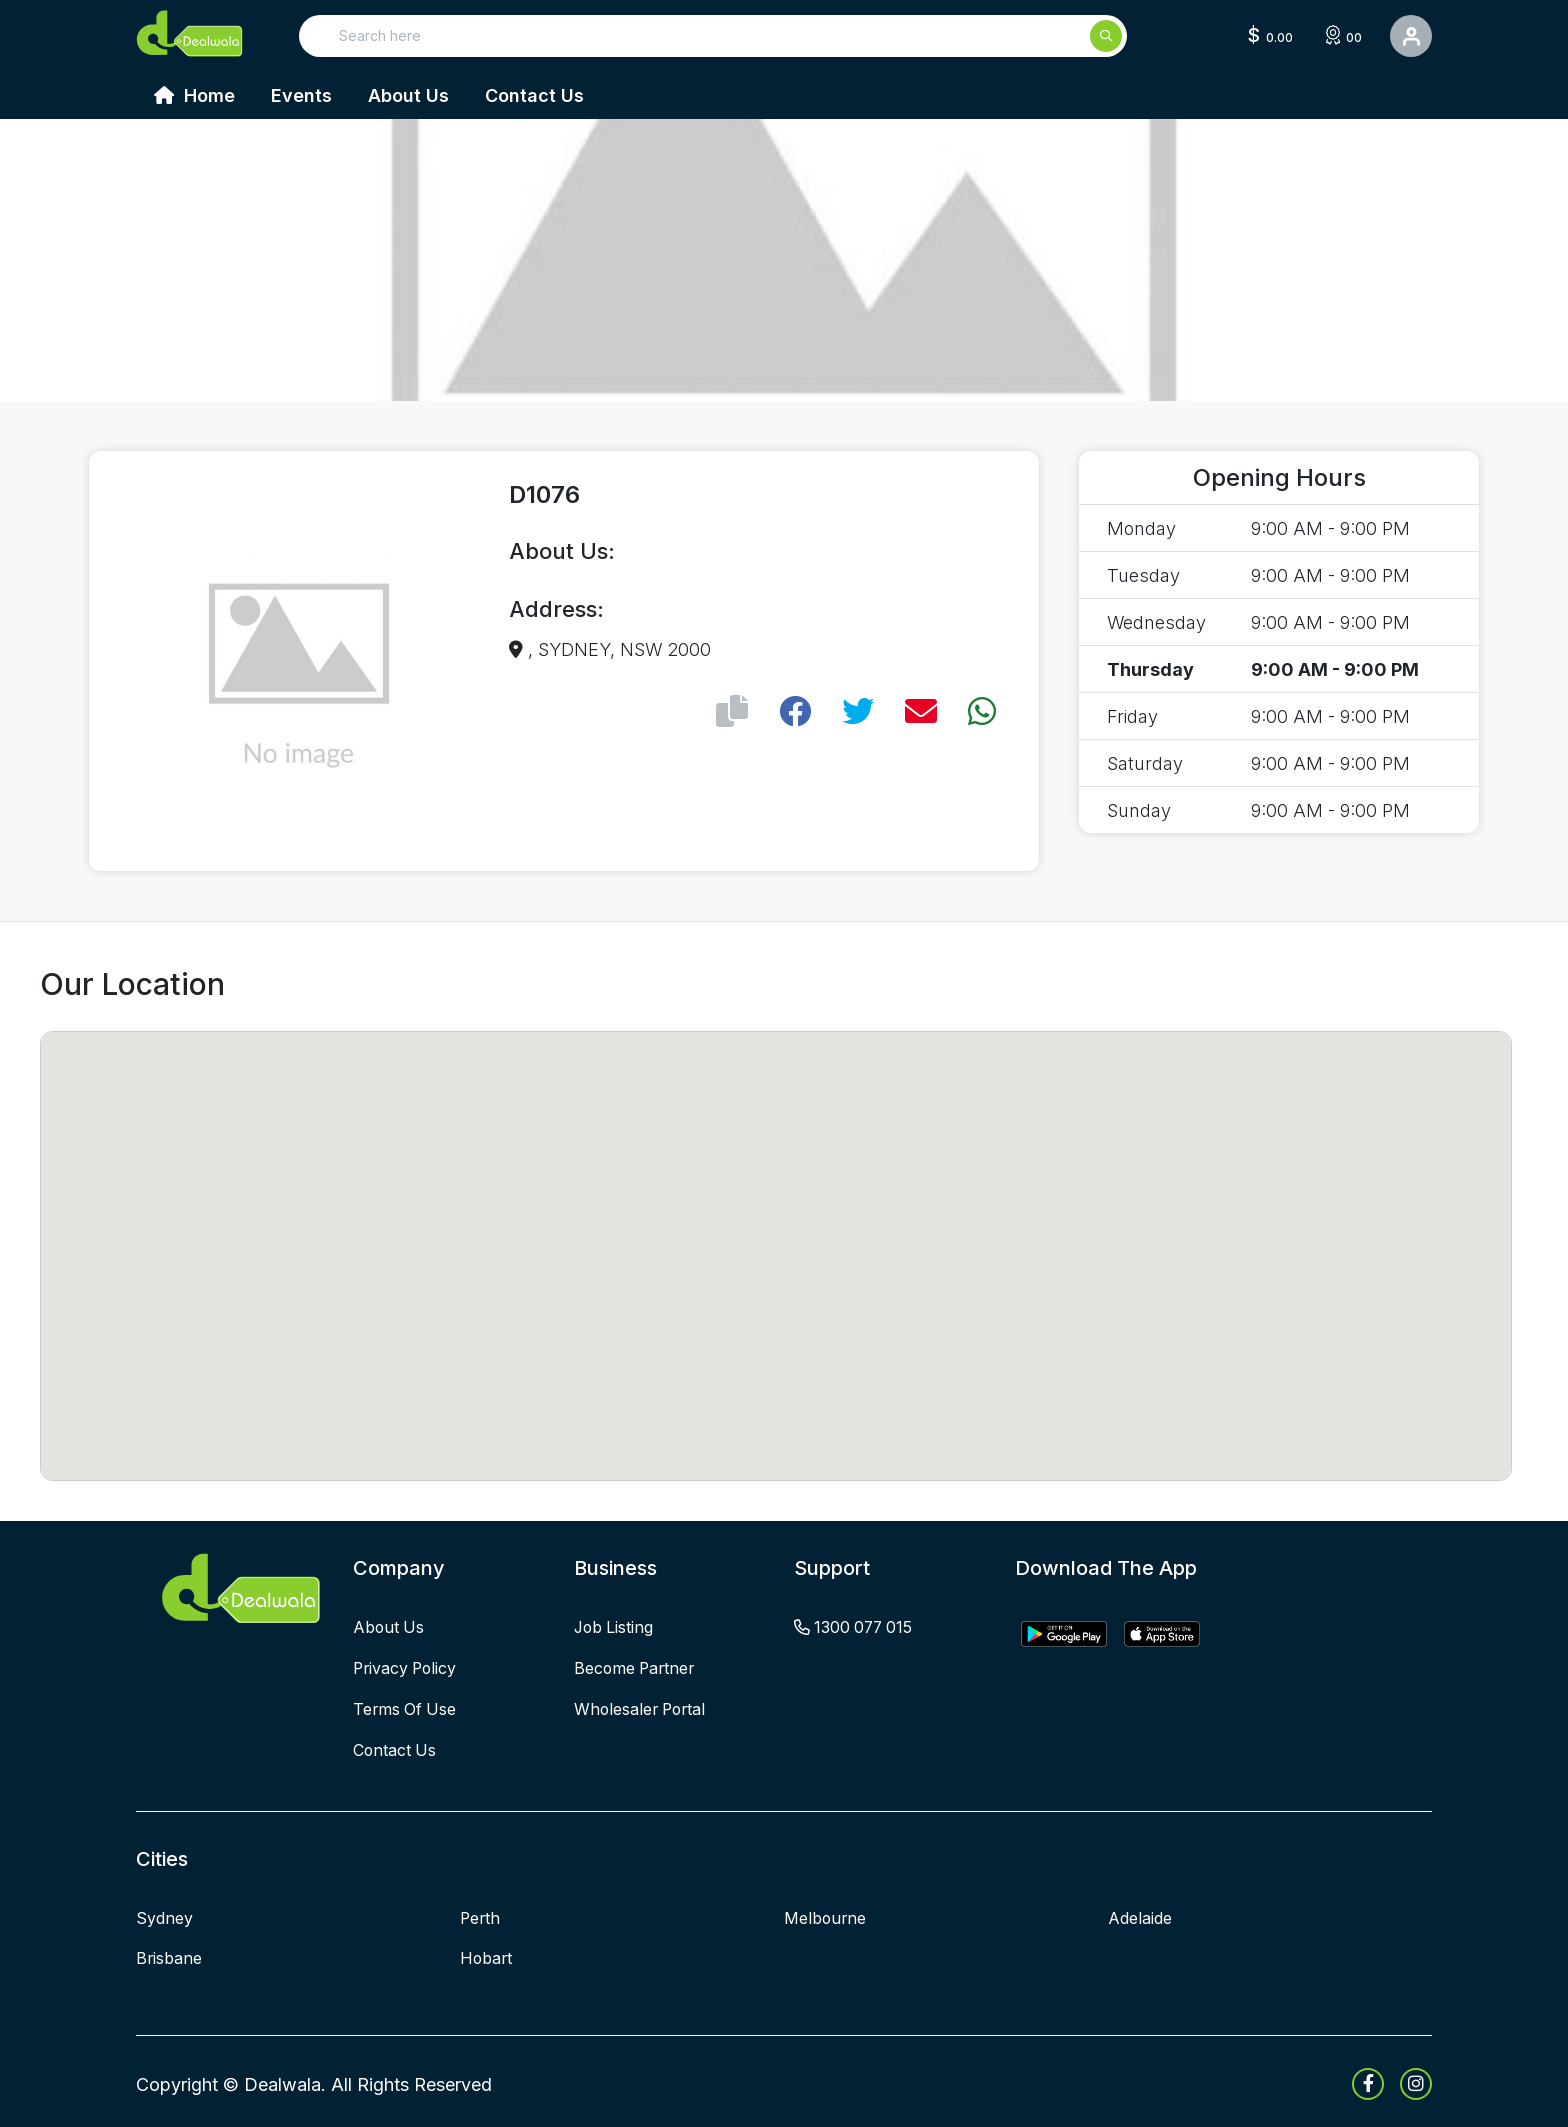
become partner (636, 1667)
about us (389, 1627)
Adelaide (1140, 1914)
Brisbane (169, 1954)
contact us (395, 1747)
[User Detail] (1411, 36)
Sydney (164, 1914)
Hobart (487, 1954)
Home (194, 95)
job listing (615, 1627)
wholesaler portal (642, 1707)
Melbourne (826, 1914)
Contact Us (534, 95)
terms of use (406, 1707)
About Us (408, 95)
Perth (481, 1914)
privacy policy (407, 1667)
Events (301, 95)
